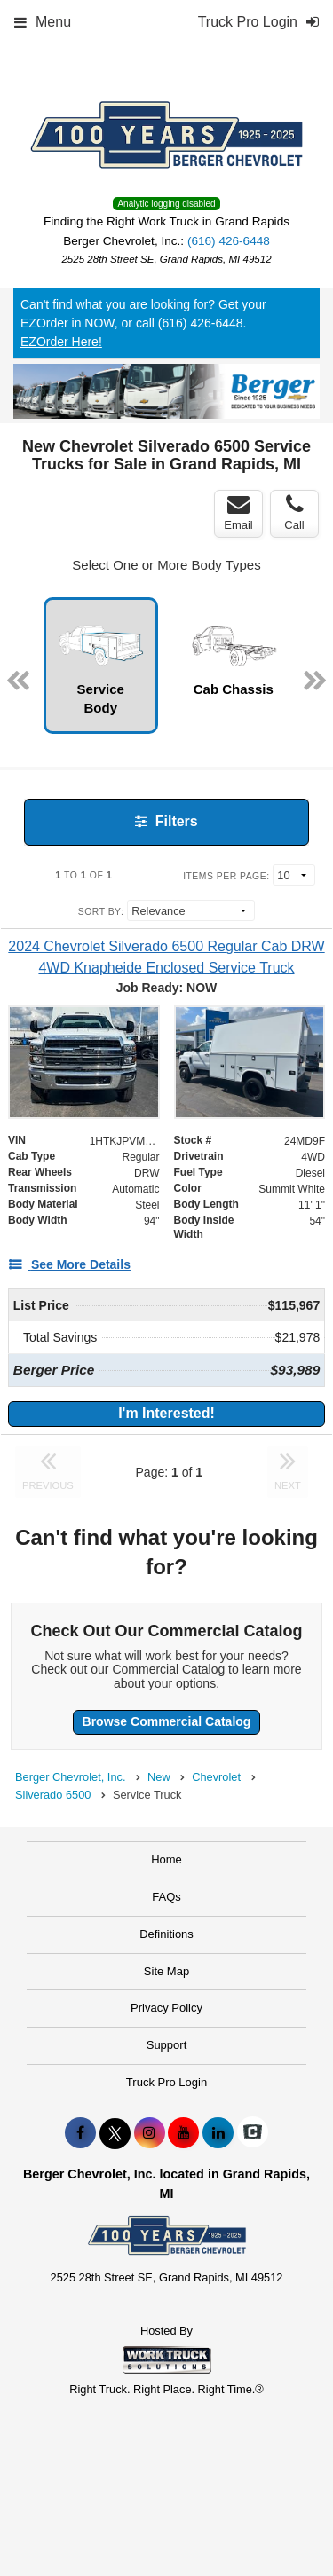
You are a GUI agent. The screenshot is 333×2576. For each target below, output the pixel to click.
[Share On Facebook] (80, 2133)
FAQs (166, 1896)
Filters (166, 821)
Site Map (166, 1971)
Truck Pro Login (166, 2082)
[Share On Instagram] (149, 2133)
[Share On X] (115, 2133)
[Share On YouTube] (183, 2133)
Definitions (166, 1934)
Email (238, 512)
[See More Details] (69, 1264)
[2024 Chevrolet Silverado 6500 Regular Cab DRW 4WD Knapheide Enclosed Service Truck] (166, 956)
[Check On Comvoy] (252, 2133)
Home (166, 1859)
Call (294, 512)
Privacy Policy (166, 2007)
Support (167, 2045)
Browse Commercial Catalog (167, 1721)
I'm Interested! (166, 1413)
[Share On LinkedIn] (218, 2133)
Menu (42, 21)
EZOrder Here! (61, 342)
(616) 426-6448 (228, 241)
